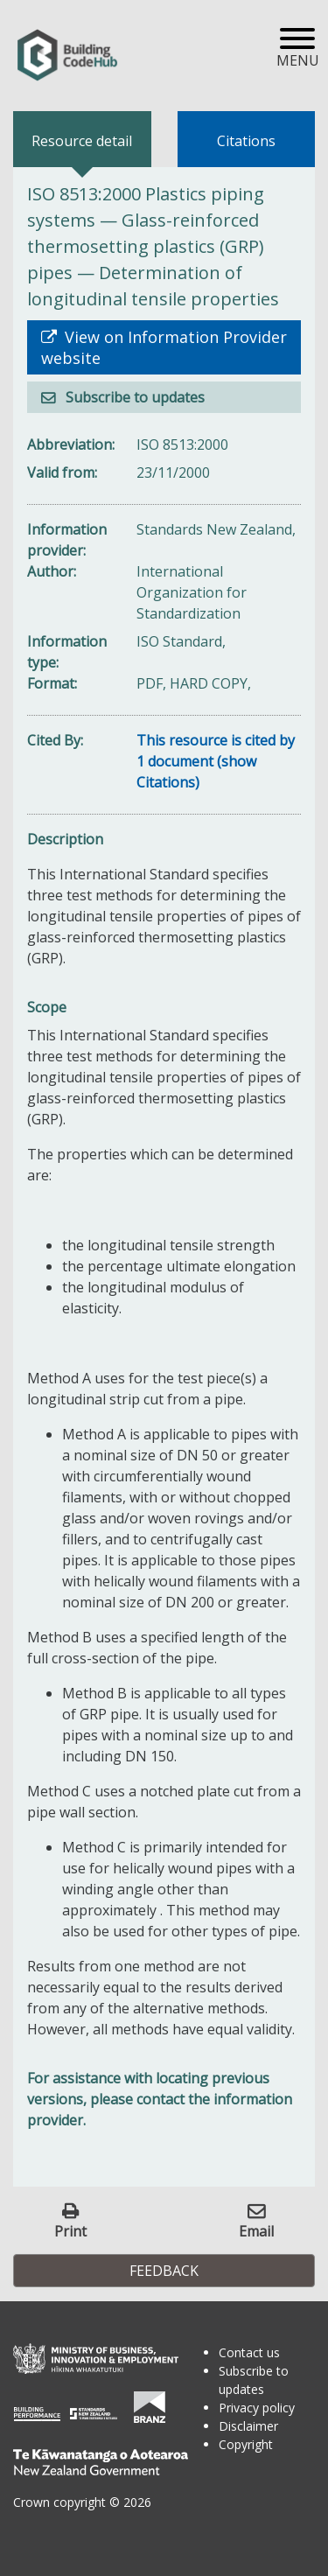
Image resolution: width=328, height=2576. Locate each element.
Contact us (249, 2352)
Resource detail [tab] (81, 140)
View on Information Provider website (164, 347)
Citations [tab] (246, 140)
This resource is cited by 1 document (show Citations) (215, 761)
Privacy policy (257, 2407)
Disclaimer (248, 2426)
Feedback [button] (164, 2270)
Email (256, 2231)
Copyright (246, 2444)
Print (70, 2231)
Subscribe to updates (133, 397)
